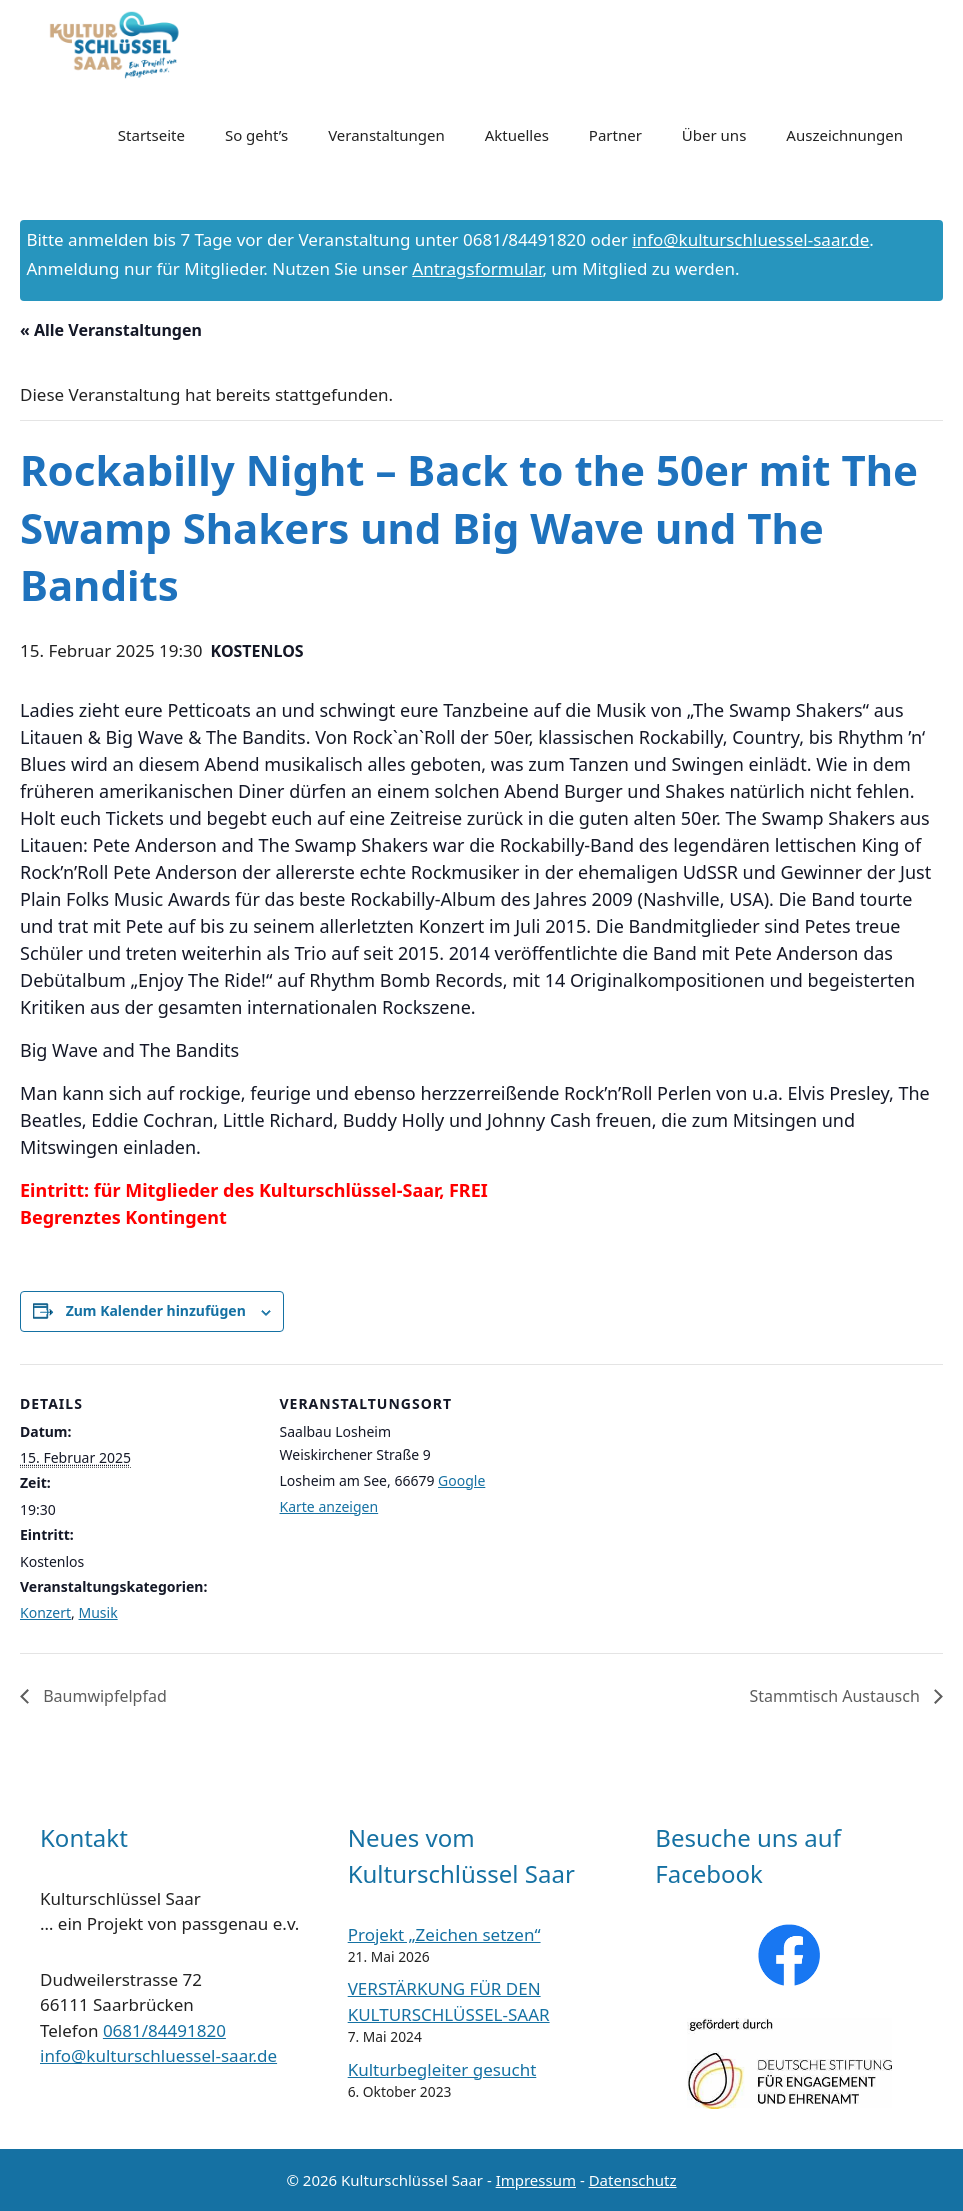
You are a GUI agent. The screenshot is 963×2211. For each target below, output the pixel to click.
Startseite (151, 135)
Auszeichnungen (844, 135)
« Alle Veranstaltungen (111, 330)
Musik (98, 1612)
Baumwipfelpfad (103, 1696)
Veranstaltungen (386, 135)
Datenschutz (633, 2180)
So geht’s (256, 135)
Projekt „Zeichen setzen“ (444, 1934)
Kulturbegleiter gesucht (442, 2069)
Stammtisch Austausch (836, 1696)
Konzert (45, 1612)
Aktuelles (517, 135)
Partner (615, 135)
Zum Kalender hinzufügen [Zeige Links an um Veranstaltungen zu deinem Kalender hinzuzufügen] (156, 1310)
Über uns (714, 135)
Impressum (536, 2180)
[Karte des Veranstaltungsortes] (644, 1502)
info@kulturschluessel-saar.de (750, 239)
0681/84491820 (164, 2030)
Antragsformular (477, 268)
